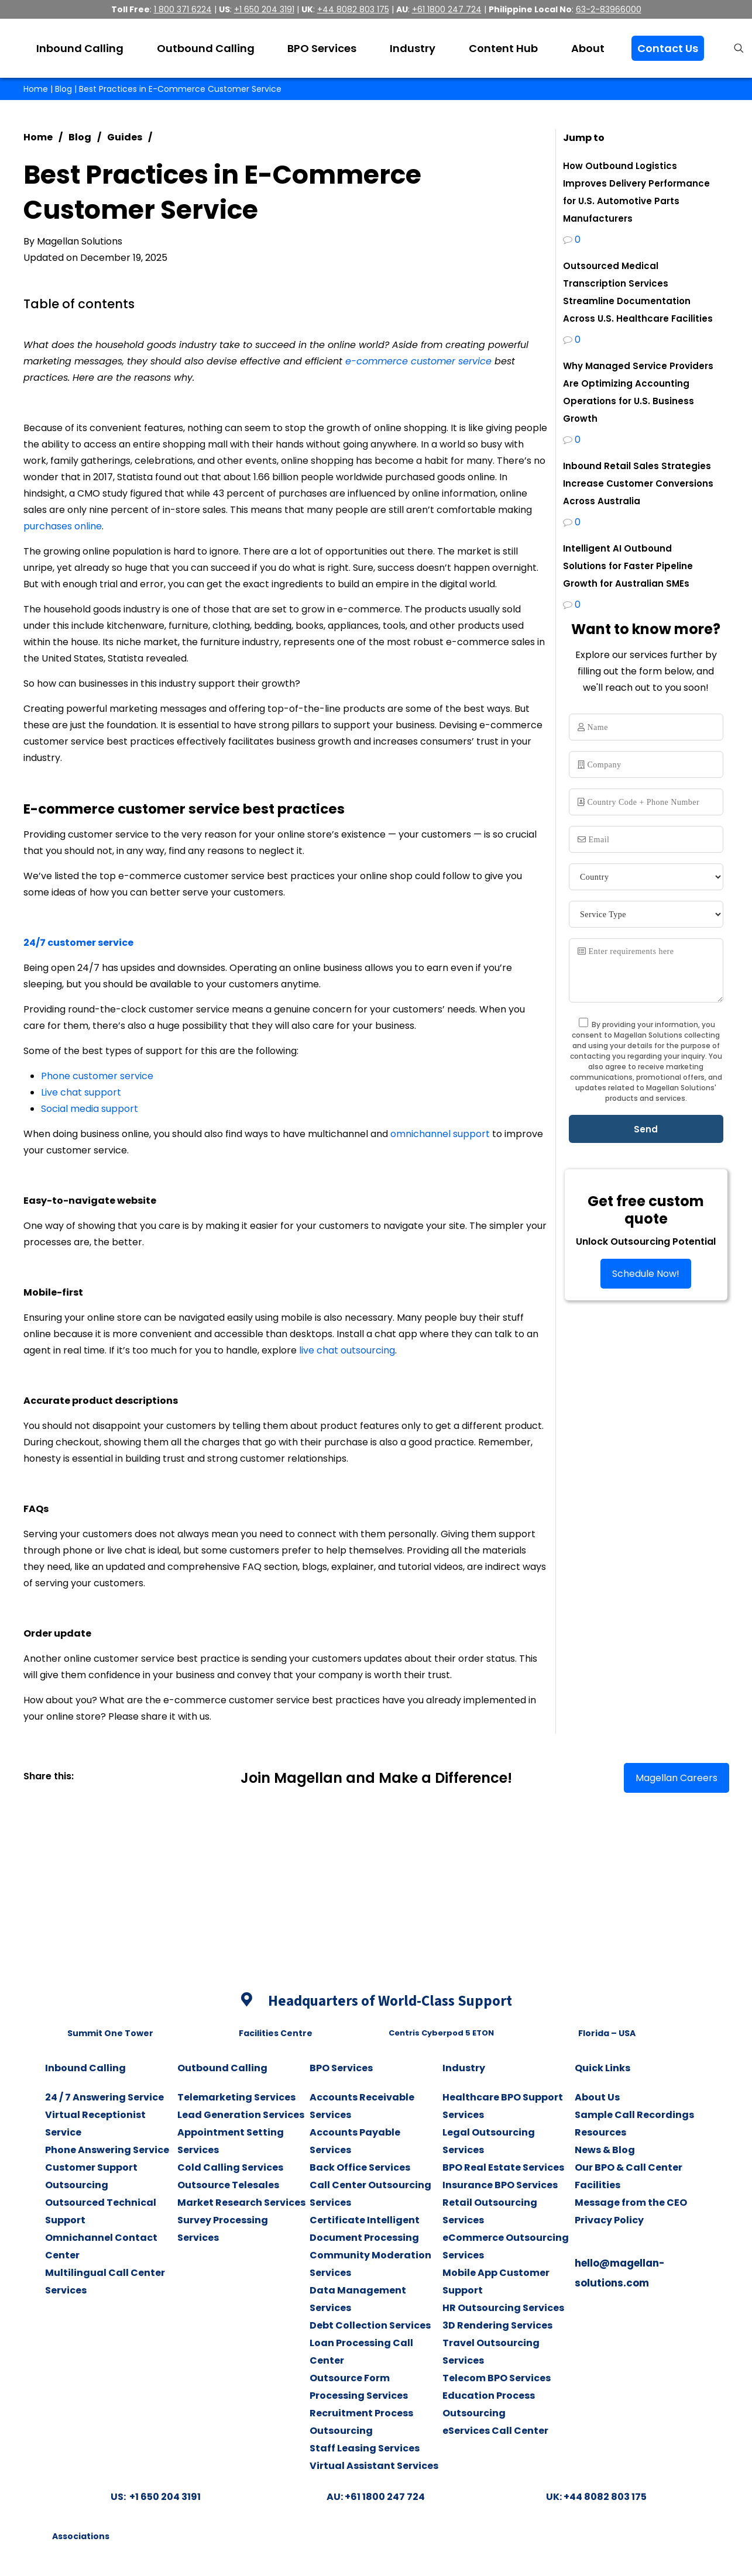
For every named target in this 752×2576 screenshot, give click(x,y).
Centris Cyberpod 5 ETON (441, 2032)
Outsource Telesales (228, 2185)
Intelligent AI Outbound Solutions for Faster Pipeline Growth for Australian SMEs (628, 566)
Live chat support (81, 1092)
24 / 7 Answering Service (104, 2097)
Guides (124, 137)
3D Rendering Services (497, 2325)
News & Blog (605, 2150)
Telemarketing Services (236, 2097)
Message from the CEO (631, 2202)
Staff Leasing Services (365, 2448)
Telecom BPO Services (496, 2378)
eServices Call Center (495, 2430)
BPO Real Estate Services (503, 2167)
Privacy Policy (609, 2220)
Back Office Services (360, 2167)
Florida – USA (607, 2033)
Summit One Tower (110, 2033)
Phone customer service (97, 1076)
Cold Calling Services (230, 2167)
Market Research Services (241, 2202)
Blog (63, 89)
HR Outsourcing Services (503, 2308)
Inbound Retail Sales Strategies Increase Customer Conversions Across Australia (638, 483)
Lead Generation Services (240, 2115)
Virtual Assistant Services (374, 2465)
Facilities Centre (276, 2033)
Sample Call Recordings (634, 2115)
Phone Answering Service (107, 2150)
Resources (600, 2132)
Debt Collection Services (370, 2325)
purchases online (62, 526)
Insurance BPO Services (500, 2185)
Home (35, 89)
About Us (597, 2097)
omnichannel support (440, 1134)
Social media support (89, 1108)
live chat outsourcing (347, 1350)
